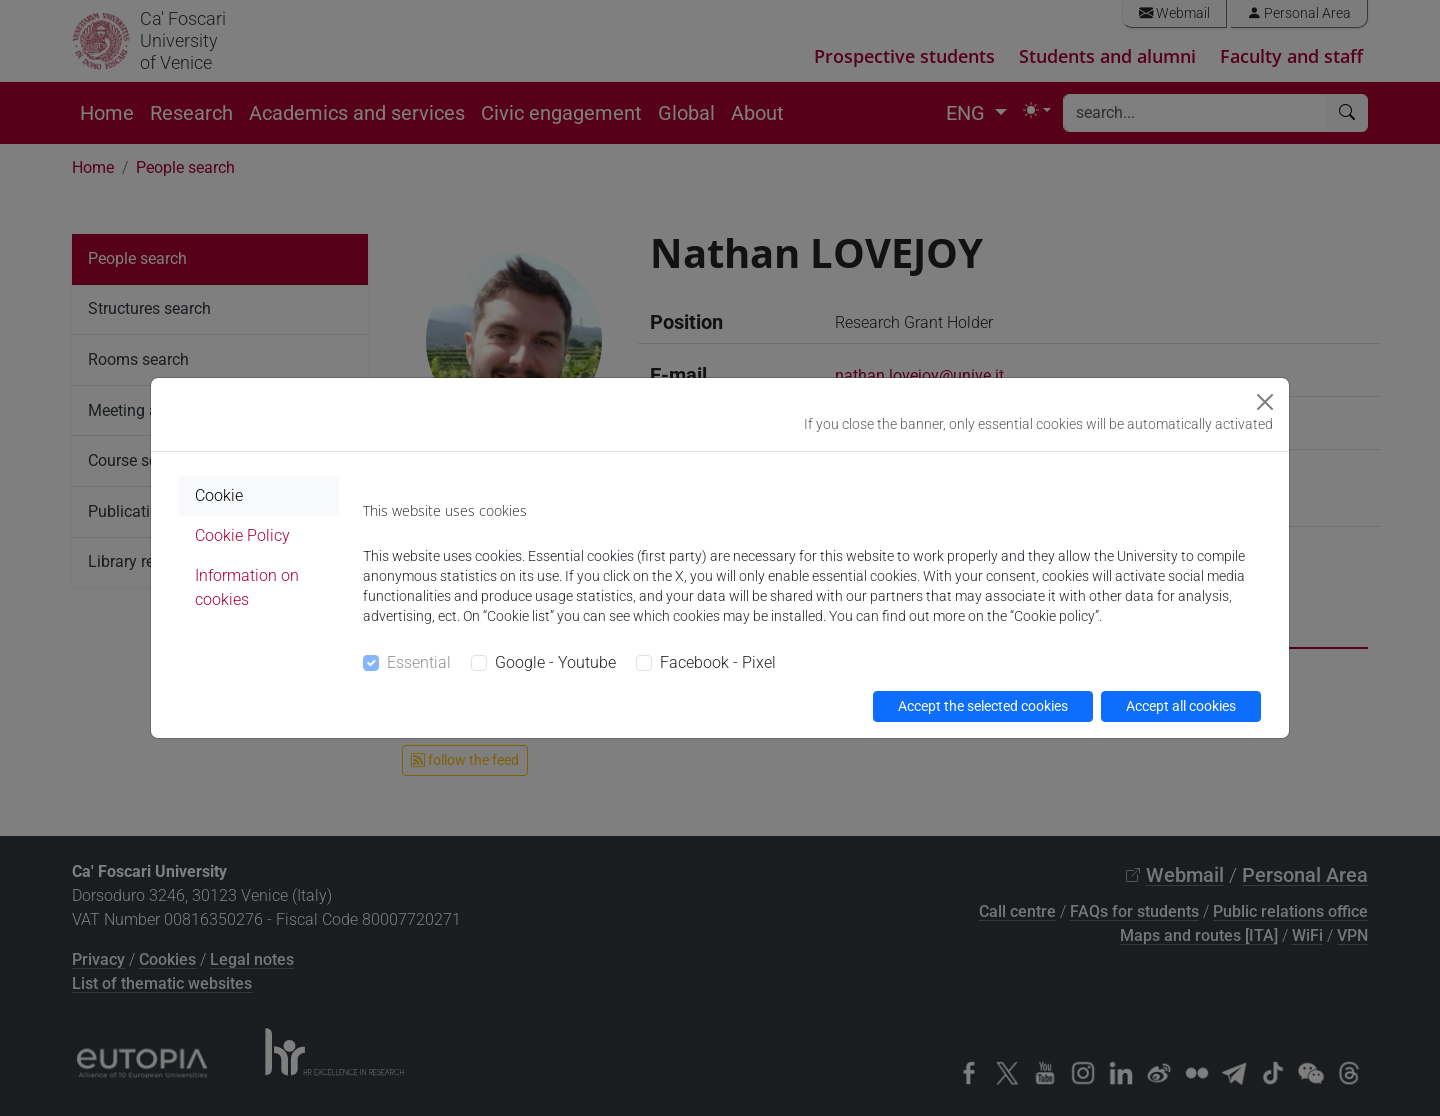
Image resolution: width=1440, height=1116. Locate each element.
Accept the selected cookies (983, 706)
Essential (419, 662)
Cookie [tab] (219, 495)
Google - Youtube (555, 662)
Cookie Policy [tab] (242, 535)
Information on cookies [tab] (247, 587)
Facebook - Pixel (718, 662)
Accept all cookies (1181, 706)
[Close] (1265, 402)
